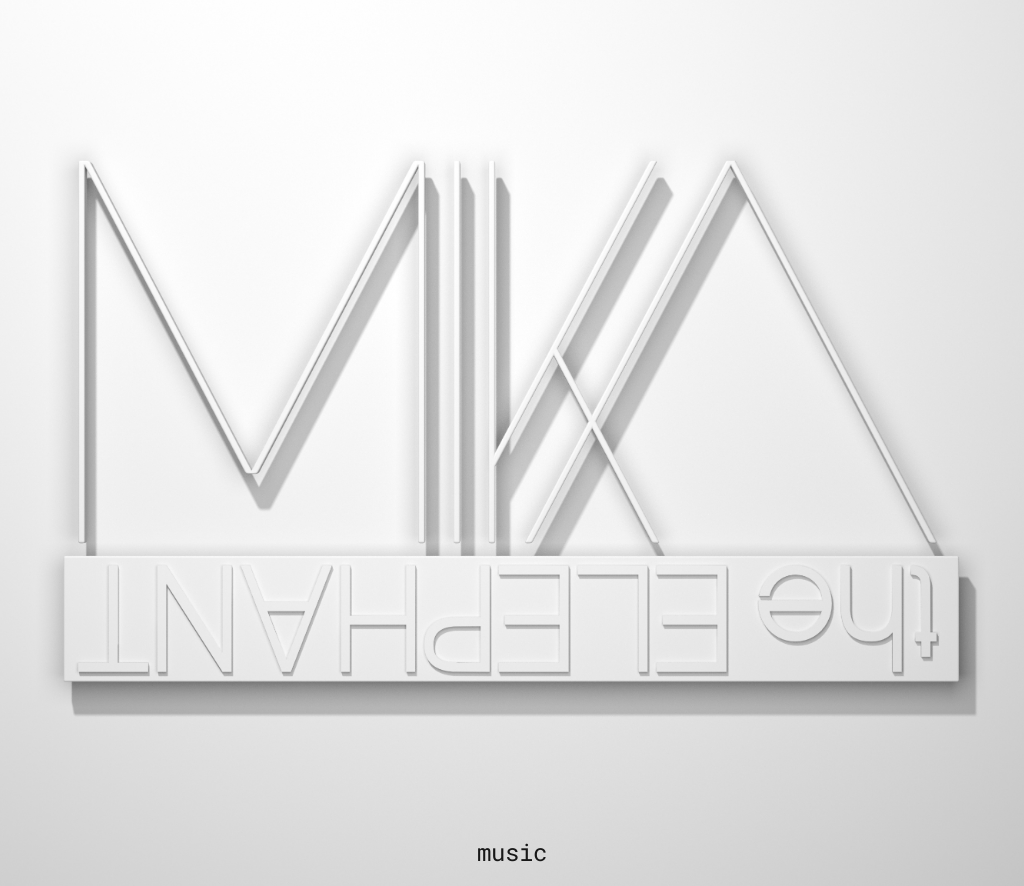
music (512, 852)
